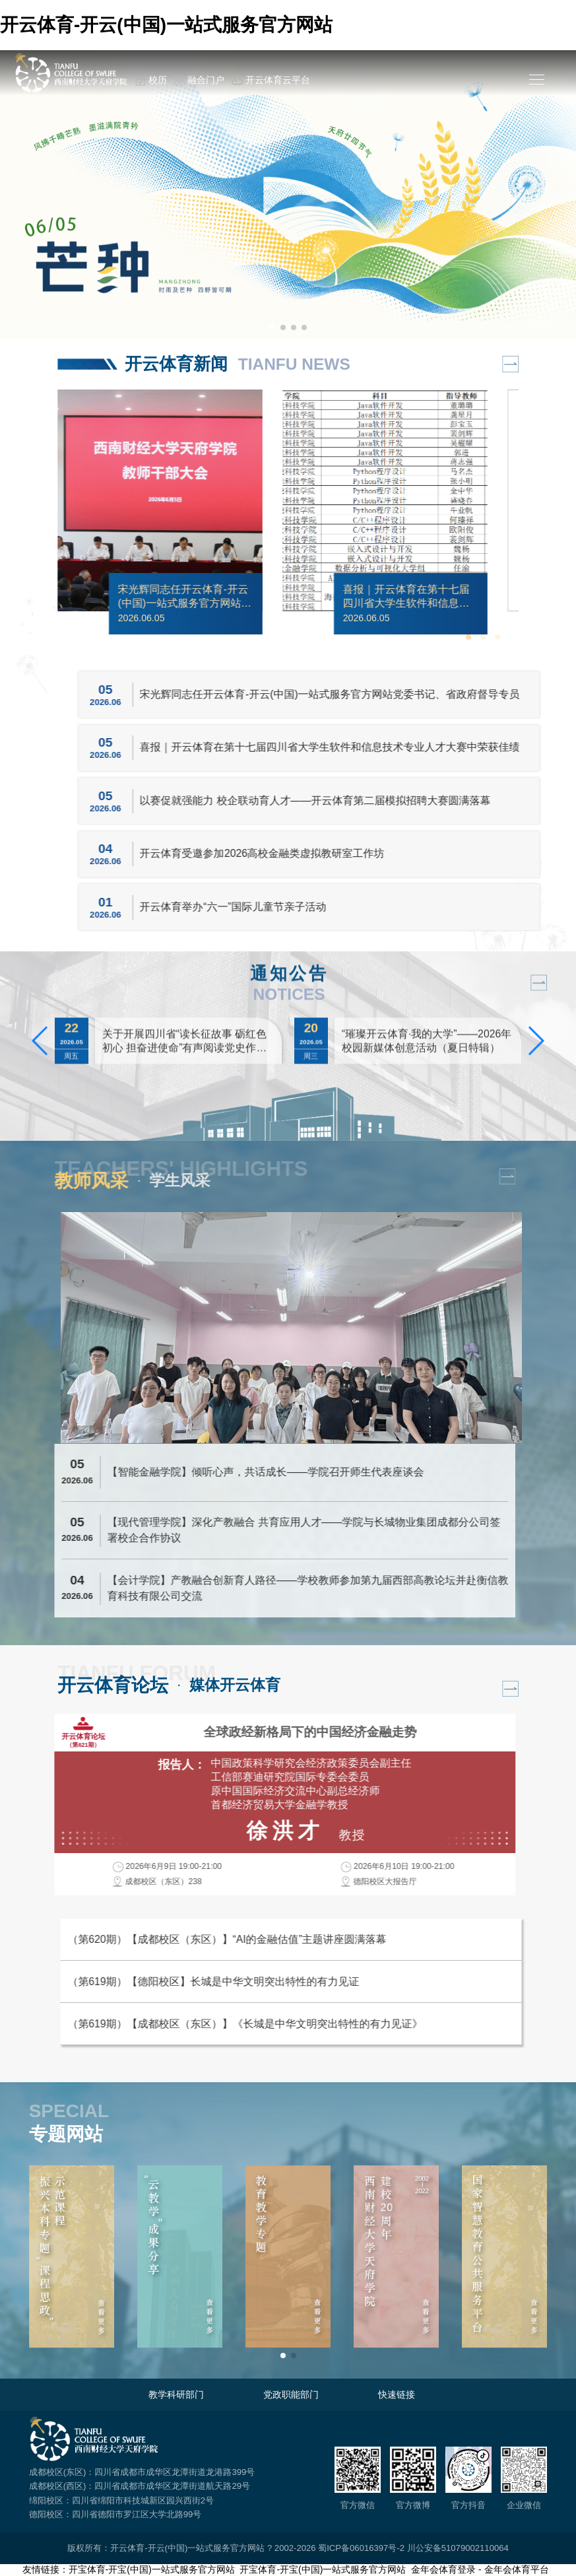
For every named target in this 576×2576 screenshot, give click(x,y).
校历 (151, 81)
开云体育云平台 (271, 81)
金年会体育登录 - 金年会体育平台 (479, 2569)
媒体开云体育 (234, 1684)
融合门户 (199, 81)
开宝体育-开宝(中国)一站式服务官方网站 (152, 2569)
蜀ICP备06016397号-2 (361, 2548)
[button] (272, 327)
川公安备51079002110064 (458, 2548)
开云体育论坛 (112, 1685)
